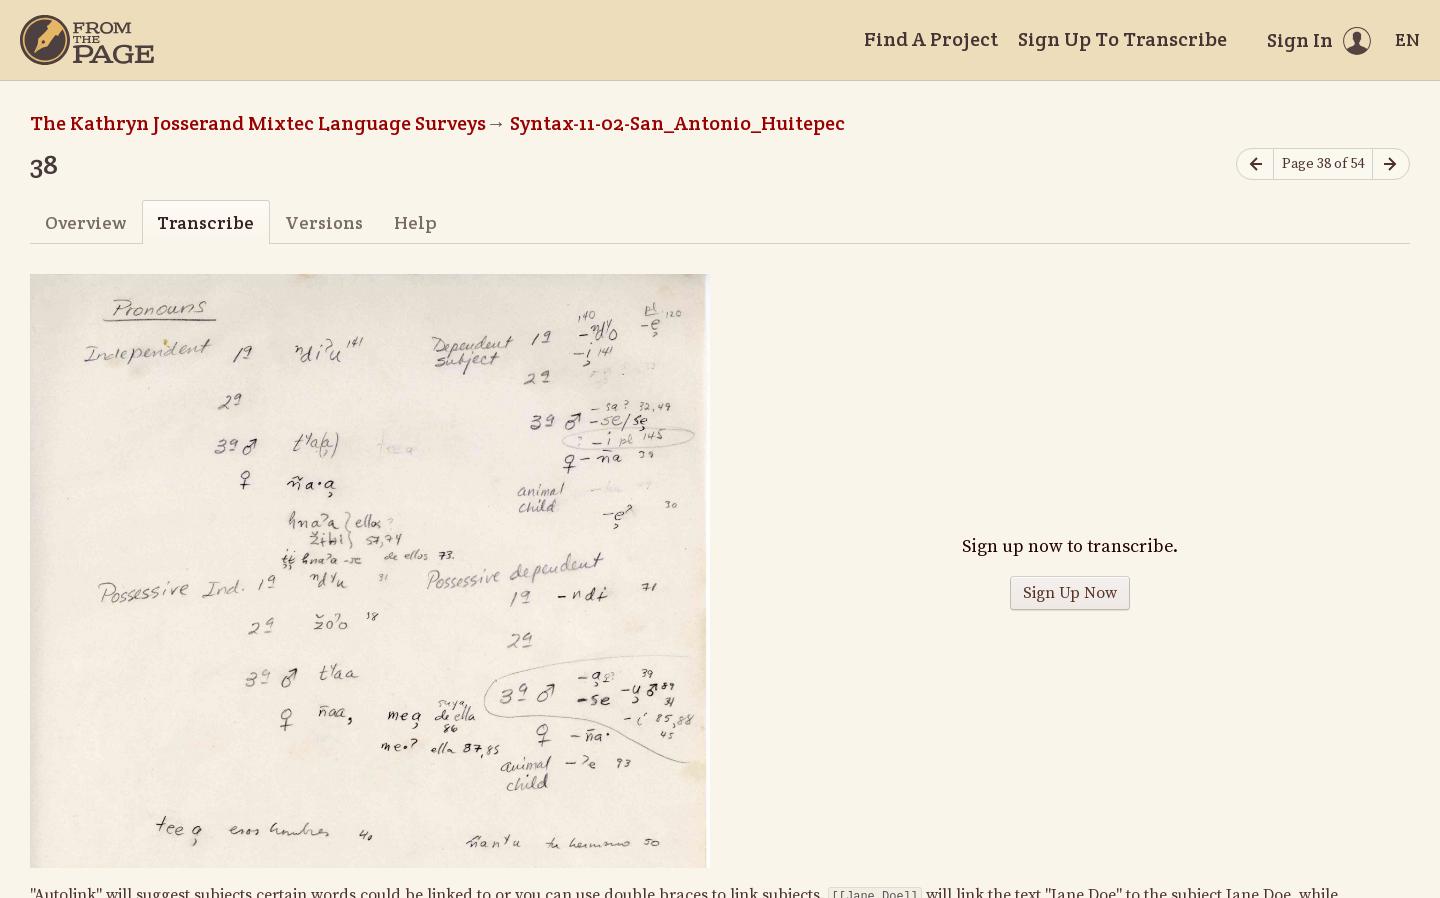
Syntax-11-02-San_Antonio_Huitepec (677, 123)
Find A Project (931, 39)
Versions (324, 222)
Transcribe (205, 222)
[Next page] (1391, 164)
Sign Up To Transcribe (1122, 39)
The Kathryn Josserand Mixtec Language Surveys (258, 123)
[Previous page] (1255, 164)
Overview (85, 222)
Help (415, 222)
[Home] (87, 40)
